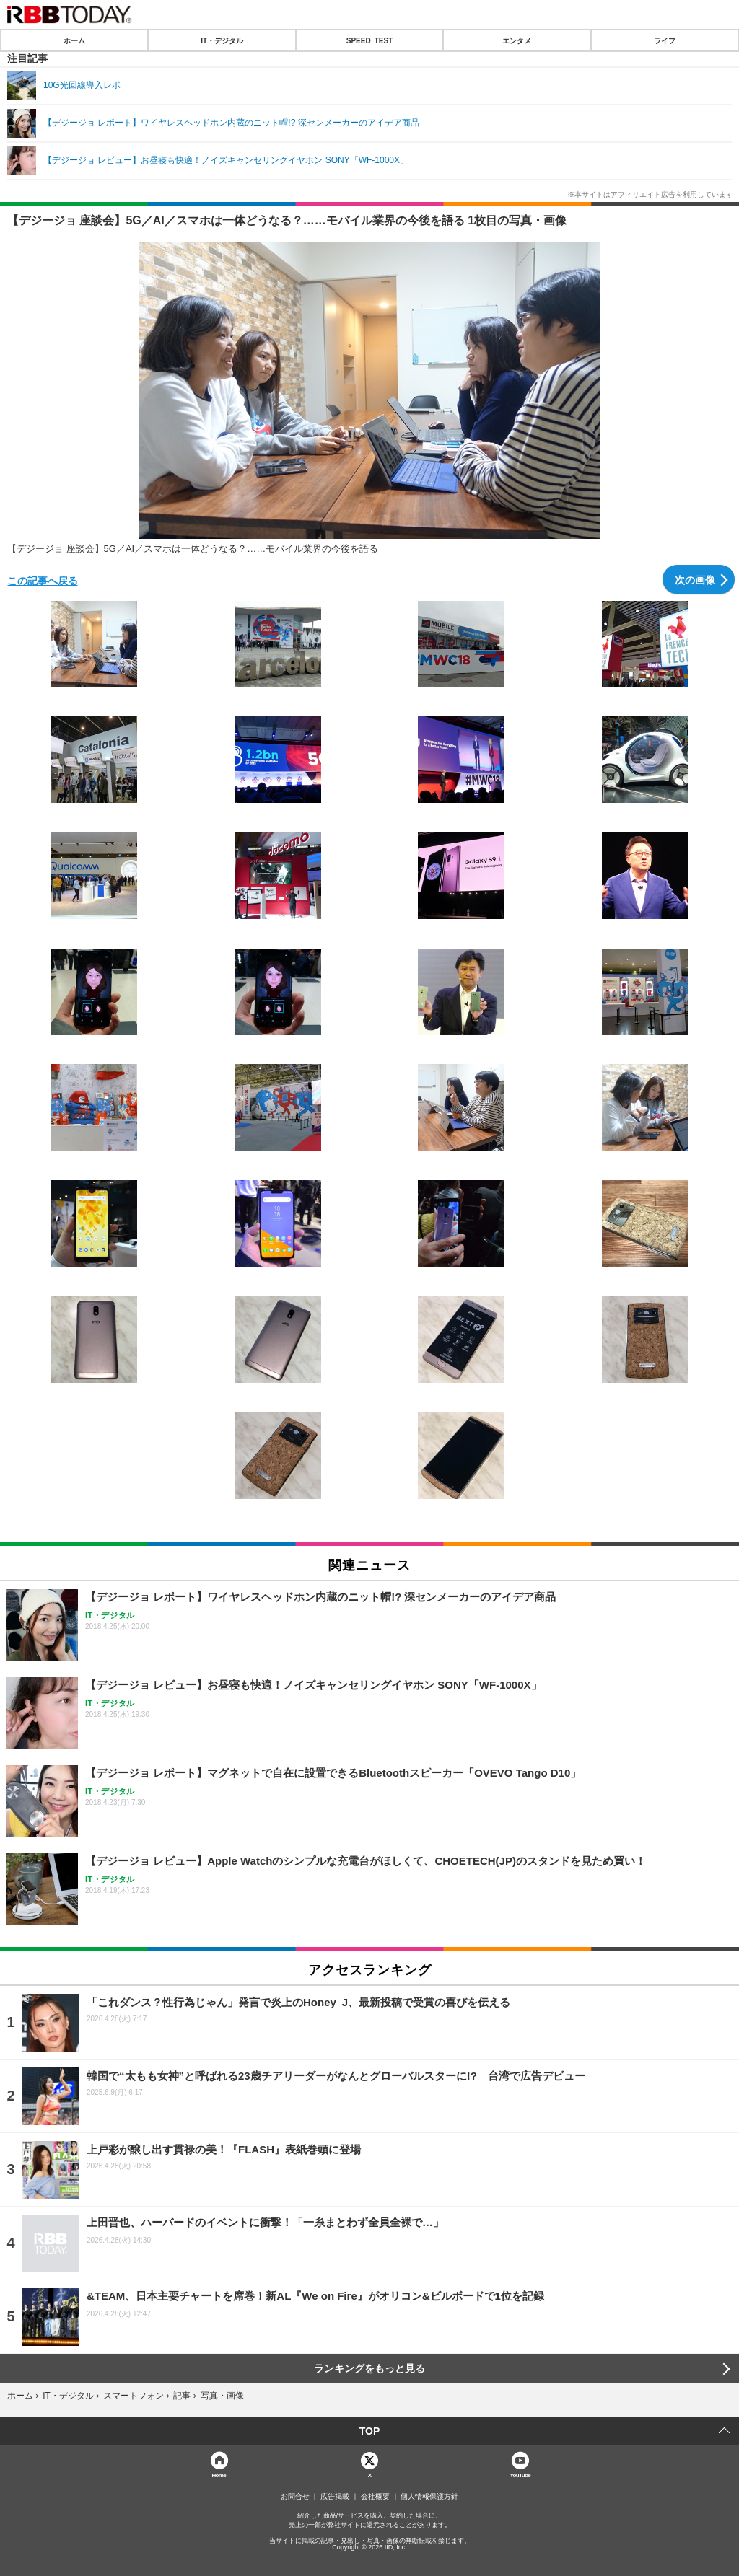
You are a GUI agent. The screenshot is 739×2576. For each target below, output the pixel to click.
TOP (369, 2431)
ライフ (664, 40)
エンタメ (516, 40)
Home (218, 2474)
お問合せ (295, 2496)
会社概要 (375, 2496)
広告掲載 (334, 2496)
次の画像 (695, 579)
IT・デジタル (222, 40)
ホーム (74, 40)
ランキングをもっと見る (369, 2368)
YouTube (520, 2474)
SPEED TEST (369, 40)
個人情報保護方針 (429, 2496)
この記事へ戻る (42, 580)
